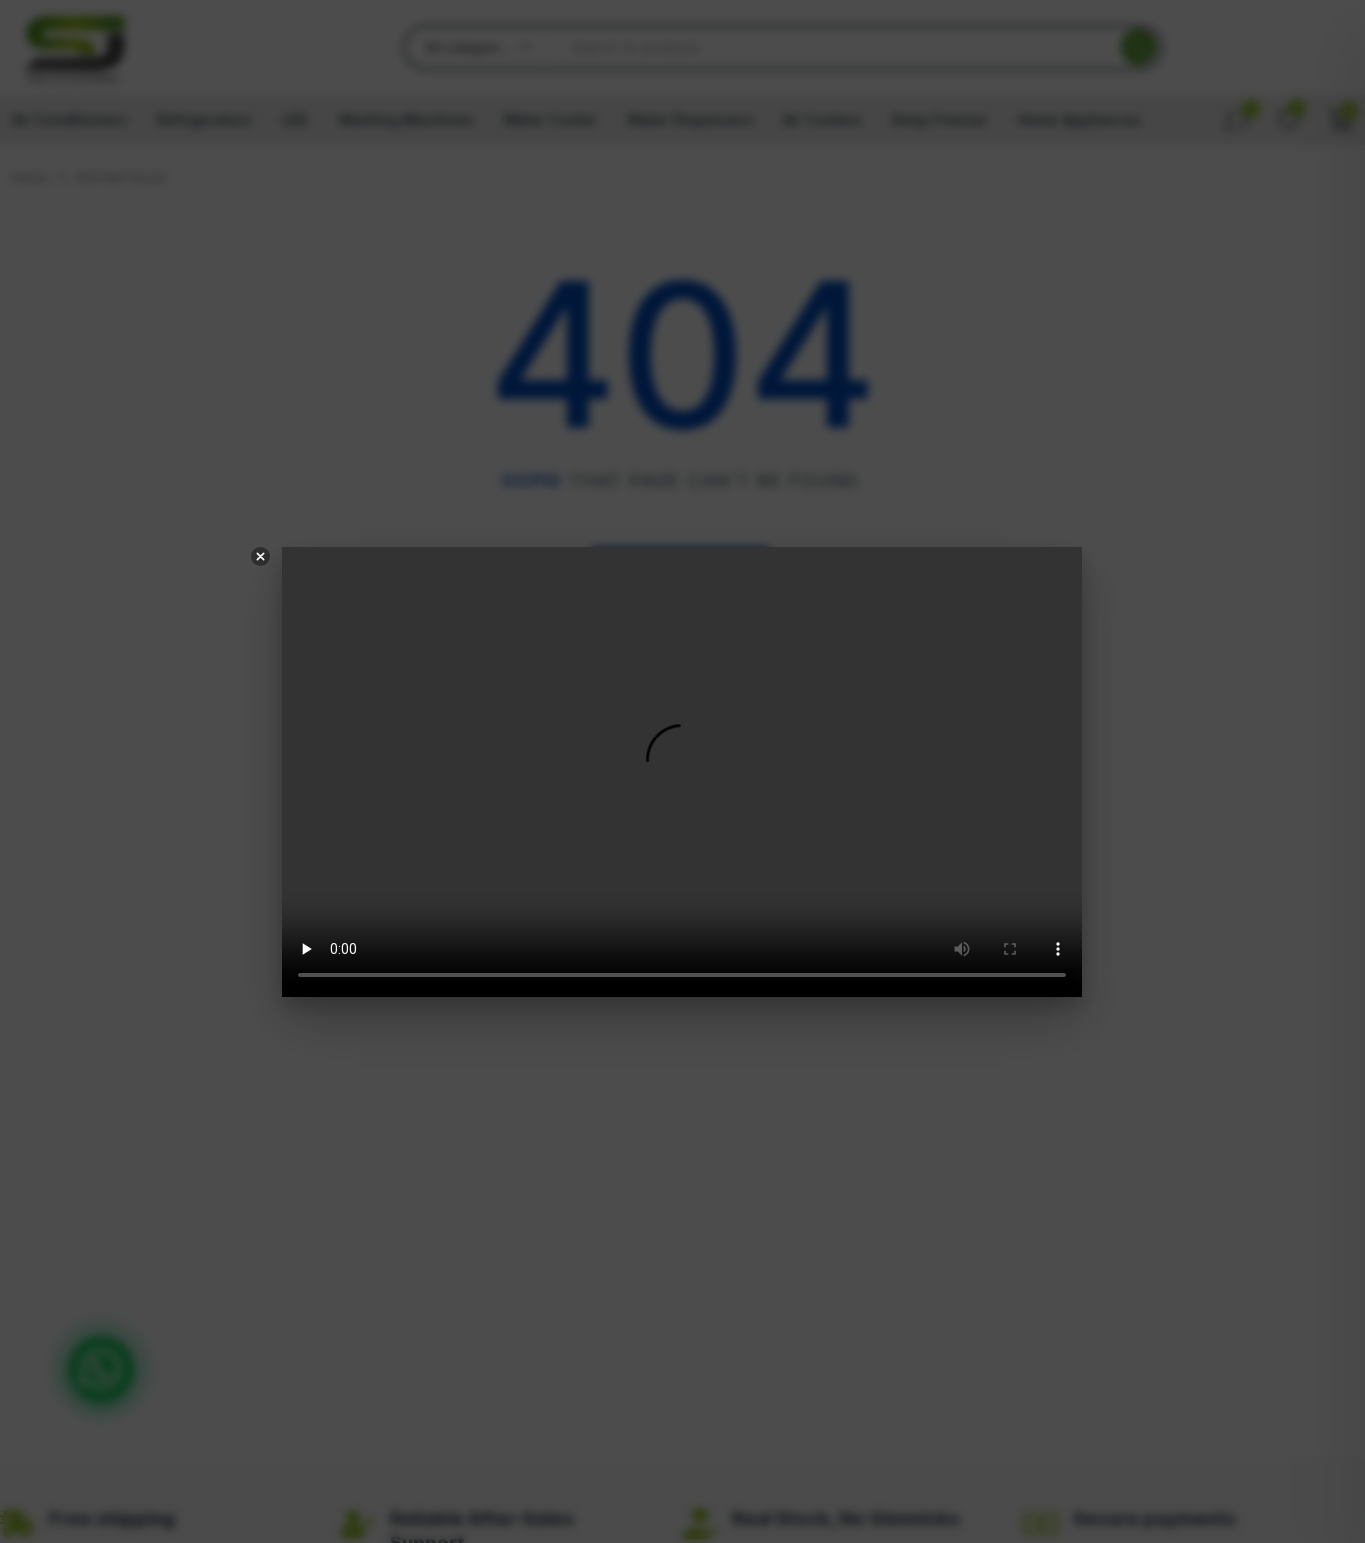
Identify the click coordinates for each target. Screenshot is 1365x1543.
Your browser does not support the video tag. (683, 772)
